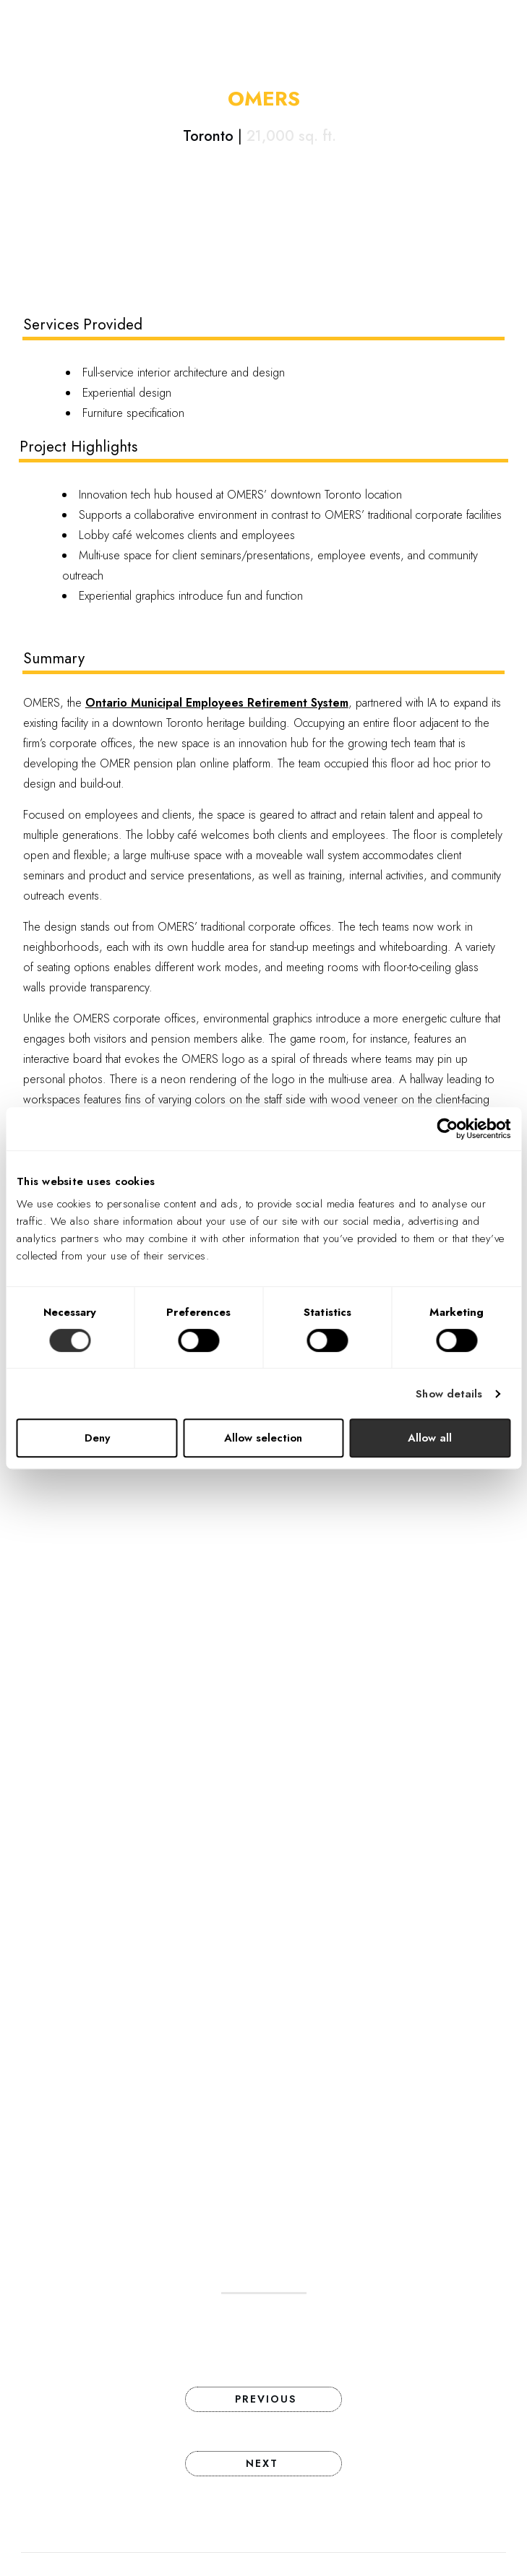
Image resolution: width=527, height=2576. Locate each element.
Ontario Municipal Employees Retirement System (216, 702)
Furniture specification (133, 413)
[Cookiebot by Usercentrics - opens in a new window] (447, 1129)
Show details (449, 1394)
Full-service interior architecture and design (183, 372)
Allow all (430, 1438)
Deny (97, 1438)
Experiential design (126, 392)
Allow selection (263, 1438)
